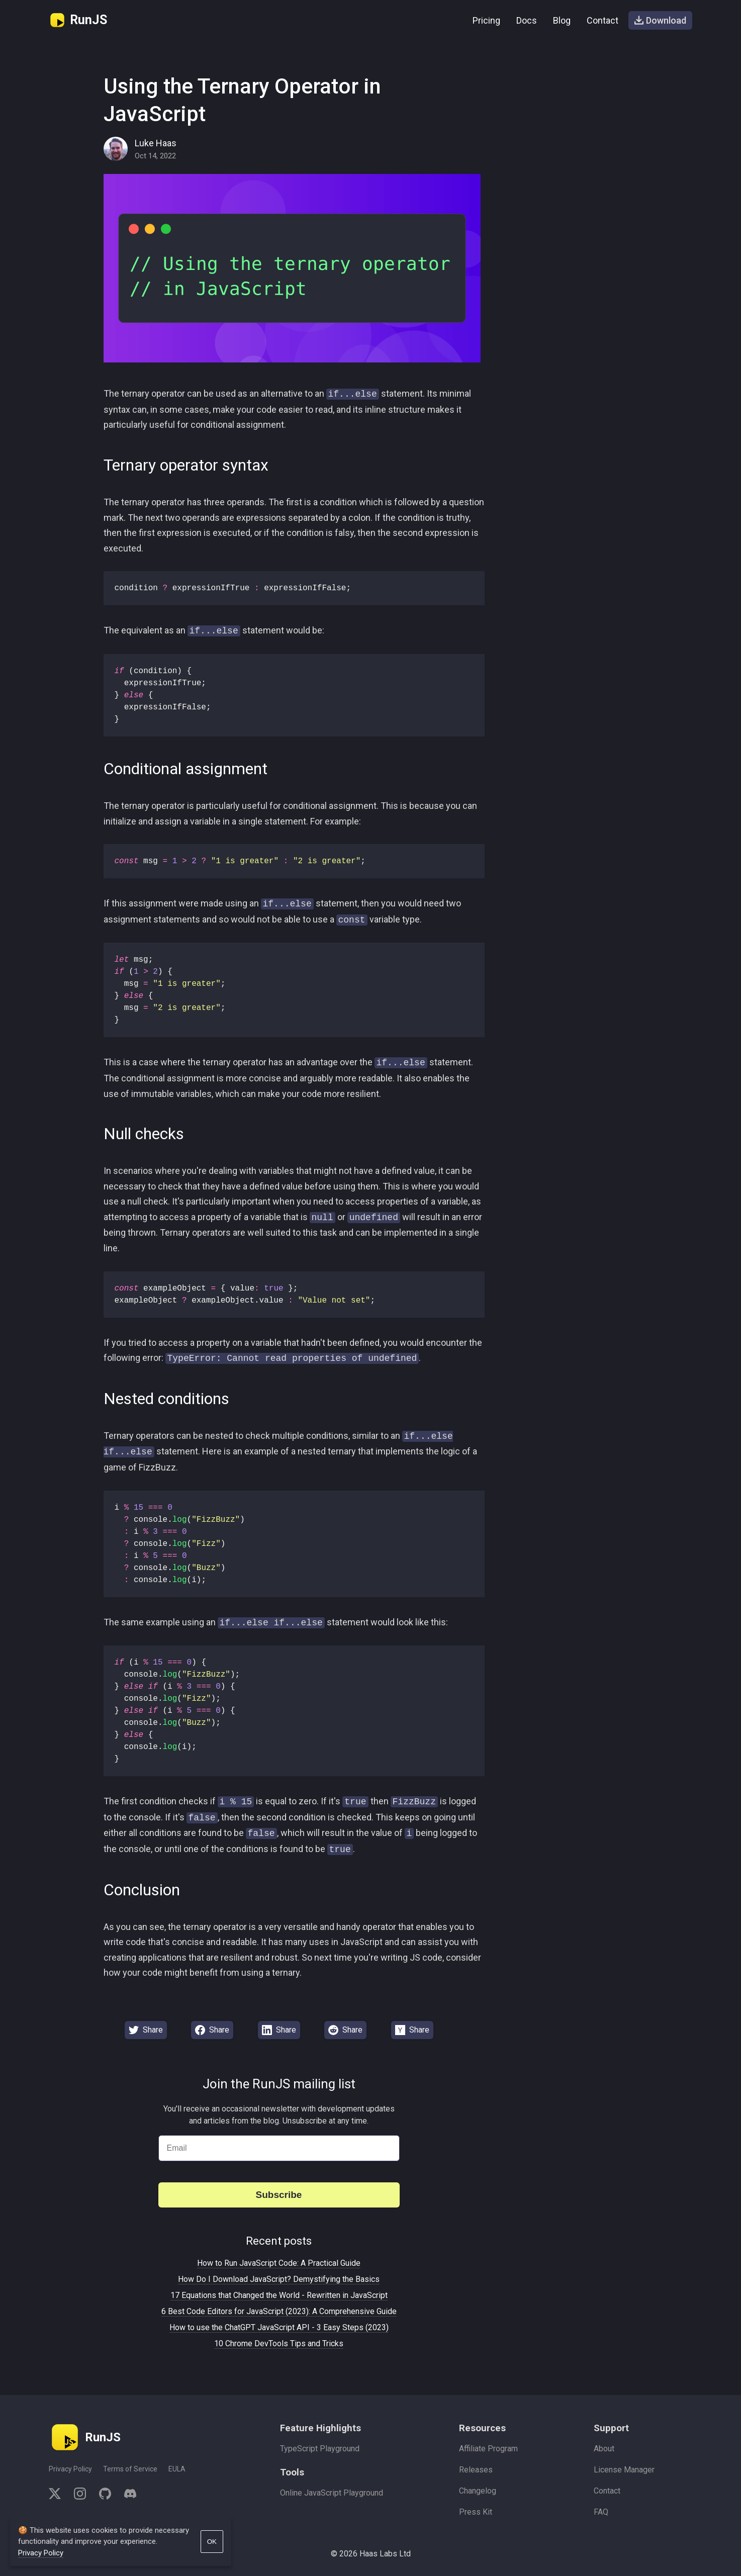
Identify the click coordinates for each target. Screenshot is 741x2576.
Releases (476, 2469)
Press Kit (475, 2512)
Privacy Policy (70, 2469)
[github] (105, 2495)
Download (660, 20)
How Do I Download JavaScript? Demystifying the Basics (279, 2279)
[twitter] (58, 2495)
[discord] (127, 2495)
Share (146, 2030)
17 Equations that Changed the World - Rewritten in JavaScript (279, 2295)
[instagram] (79, 2495)
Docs (526, 20)
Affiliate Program (488, 2448)
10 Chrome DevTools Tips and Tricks (278, 2343)
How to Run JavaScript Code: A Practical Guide (278, 2263)
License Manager (624, 2469)
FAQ (601, 2512)
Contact (602, 20)
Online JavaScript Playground (331, 2493)
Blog (562, 20)
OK (212, 2541)
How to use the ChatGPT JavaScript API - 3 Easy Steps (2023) (279, 2327)
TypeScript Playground (319, 2448)
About (604, 2448)
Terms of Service (130, 2469)
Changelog (477, 2491)
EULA (177, 2469)
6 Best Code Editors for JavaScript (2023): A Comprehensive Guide (279, 2311)
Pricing (486, 20)
